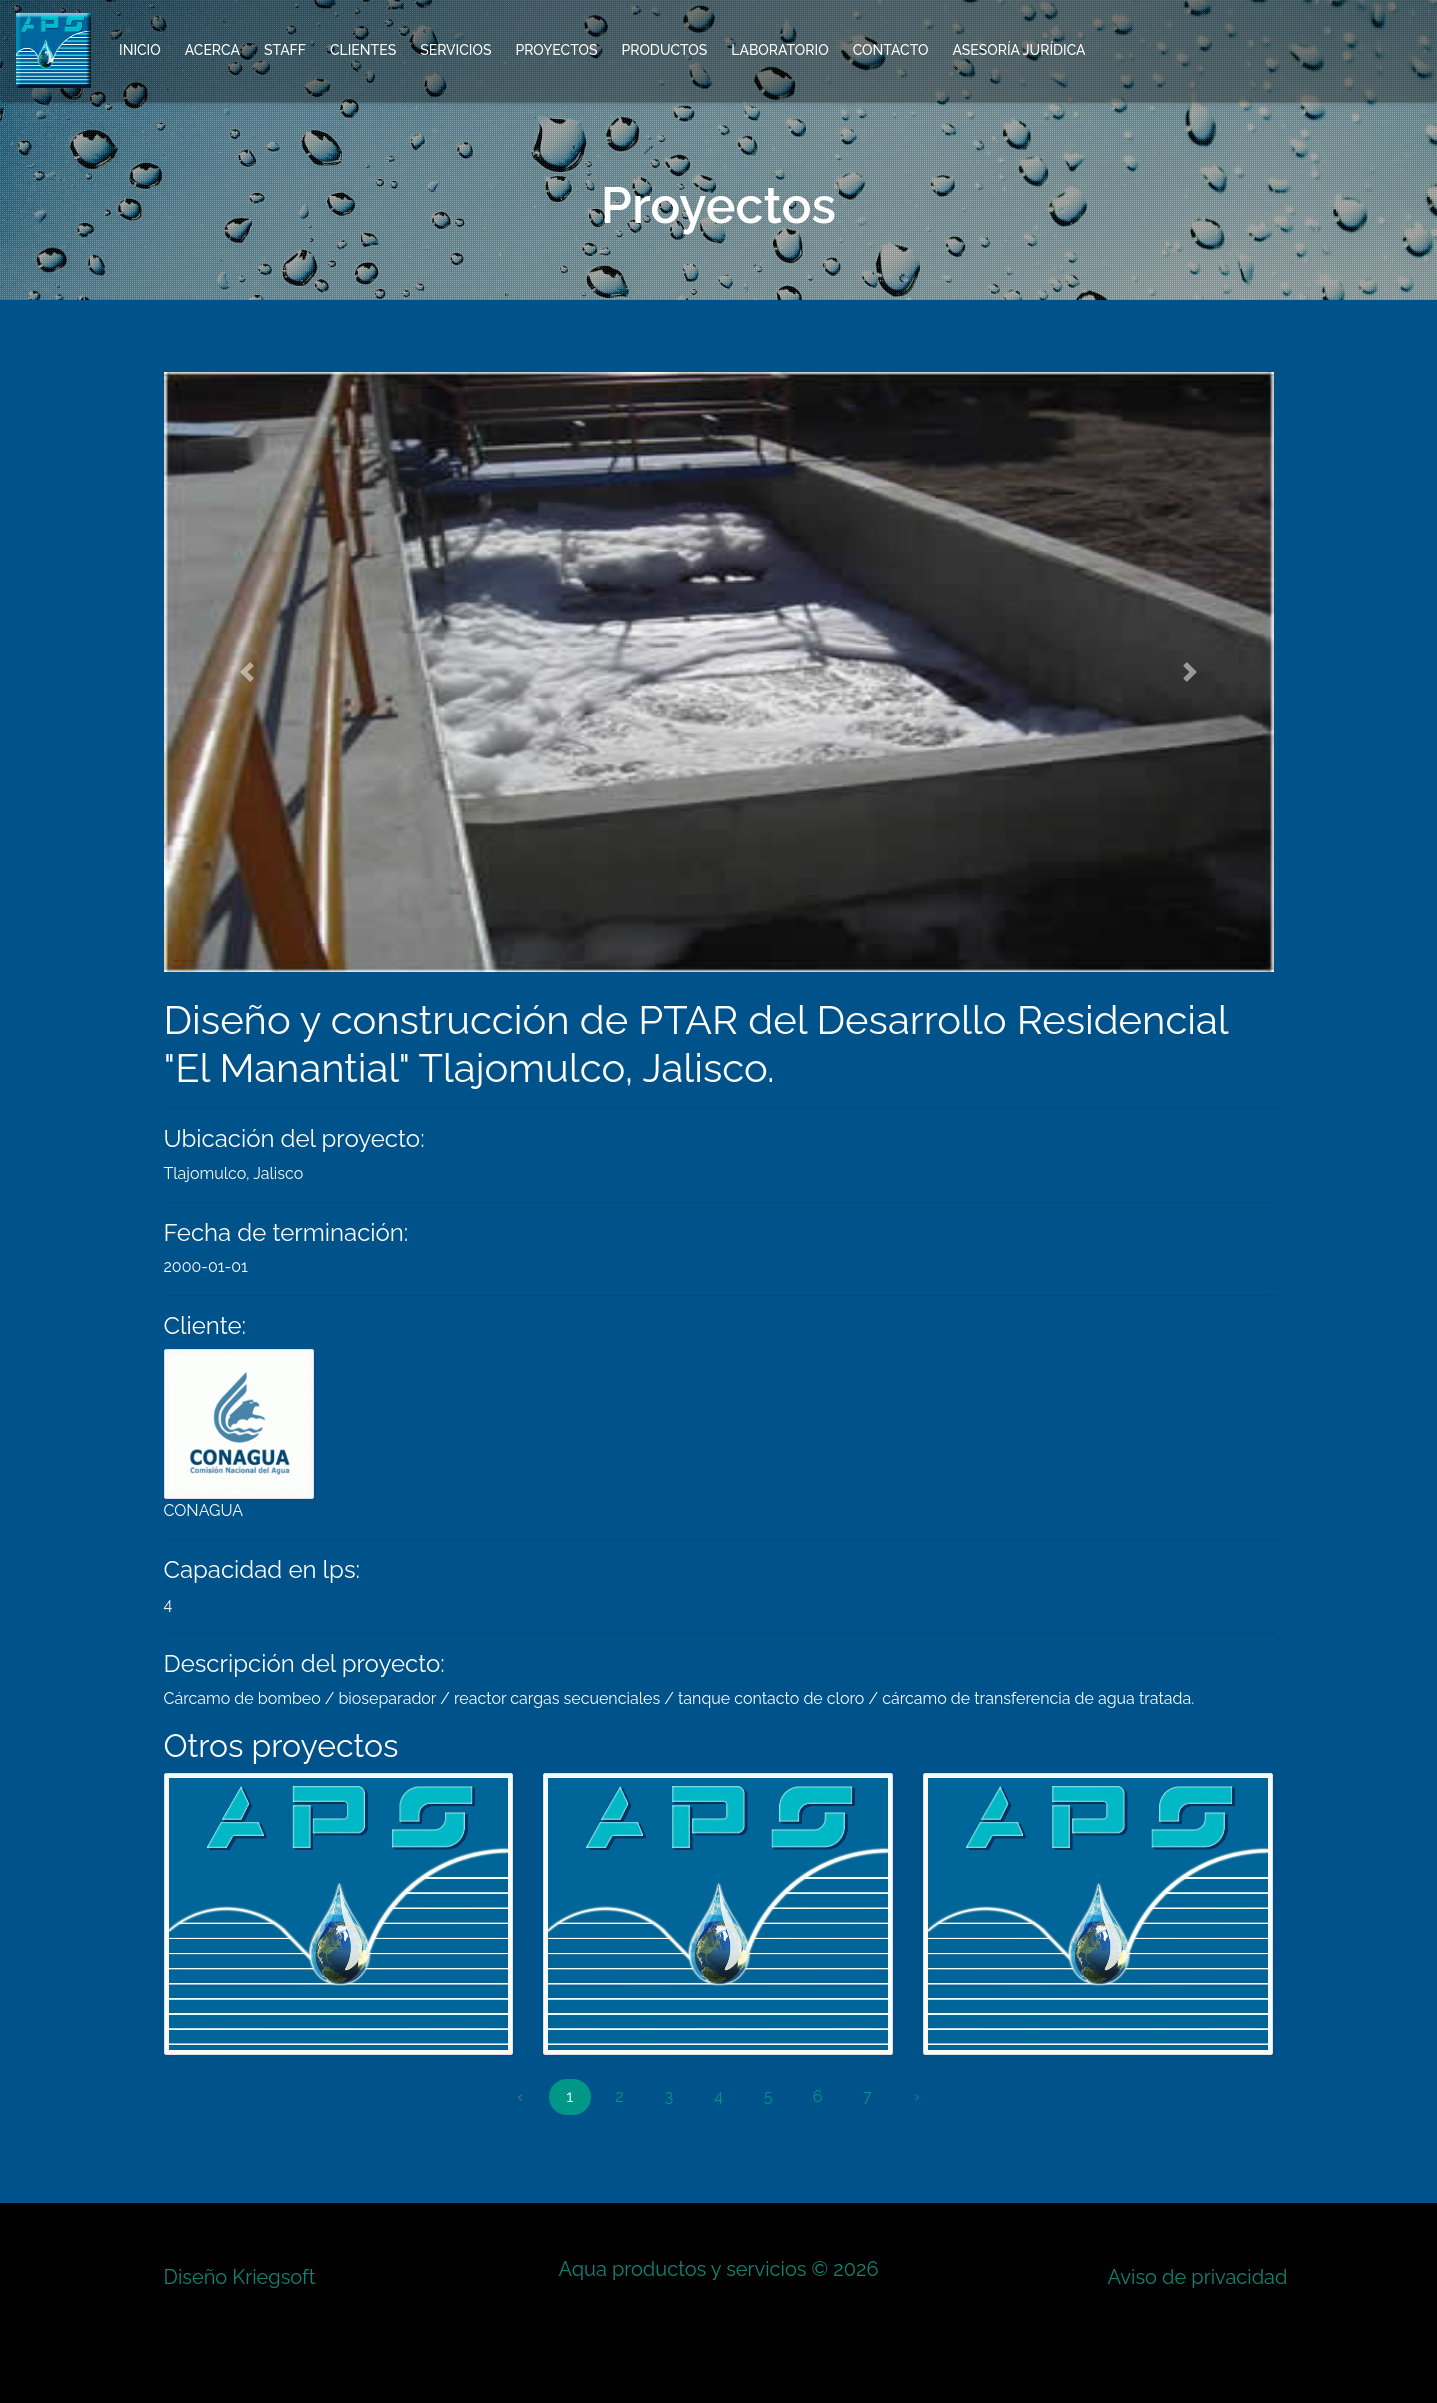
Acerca (212, 50)
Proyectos (556, 50)
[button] (247, 672)
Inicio (140, 50)
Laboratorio (779, 50)
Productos (664, 50)
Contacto (891, 50)
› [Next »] (917, 2096)
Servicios (455, 50)
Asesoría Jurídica (1018, 50)
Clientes (363, 50)
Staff (285, 50)
